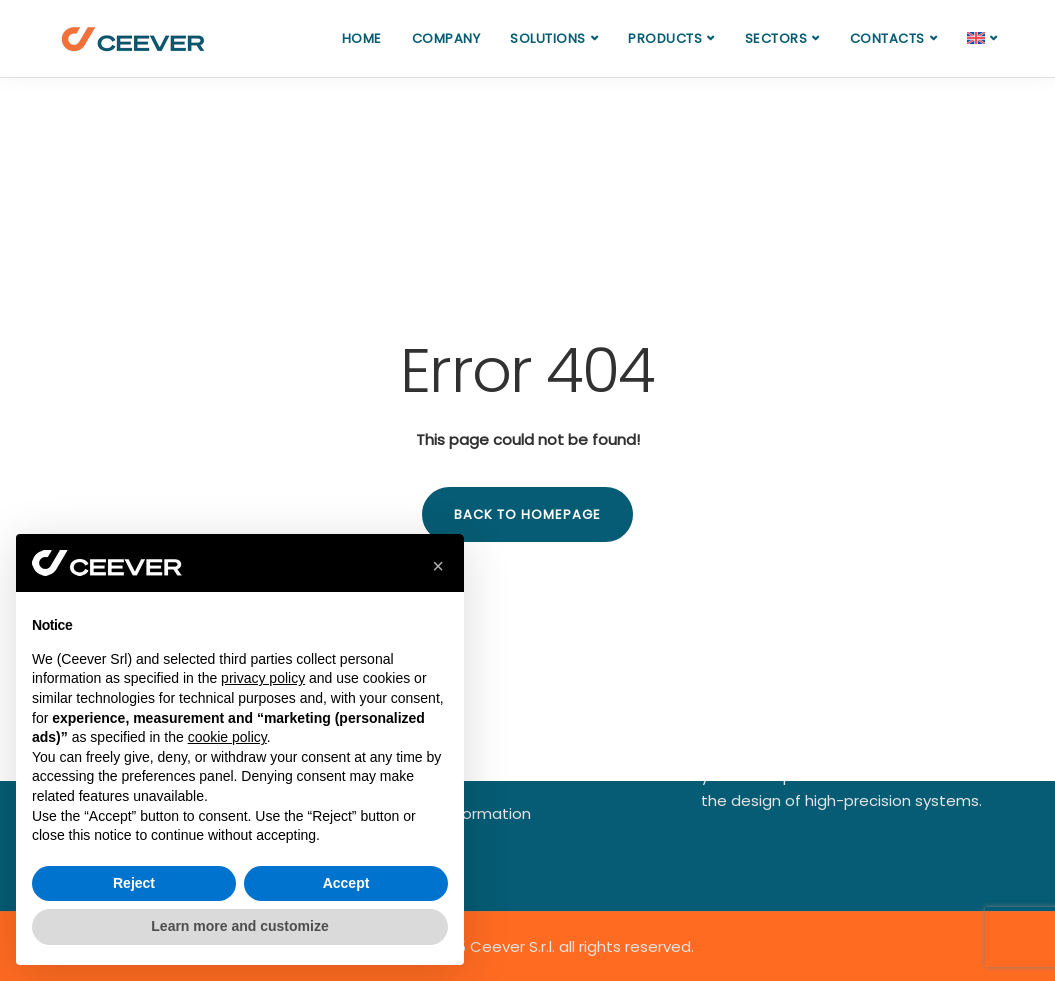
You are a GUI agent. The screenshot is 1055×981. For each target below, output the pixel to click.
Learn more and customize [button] (239, 926)
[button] (438, 566)
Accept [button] (346, 883)
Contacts (887, 38)
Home (362, 38)
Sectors (776, 38)
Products (665, 38)
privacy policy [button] (263, 678)
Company (446, 38)
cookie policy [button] (227, 737)
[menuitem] (982, 38)
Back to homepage (527, 514)
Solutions (548, 38)
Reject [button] (134, 883)
